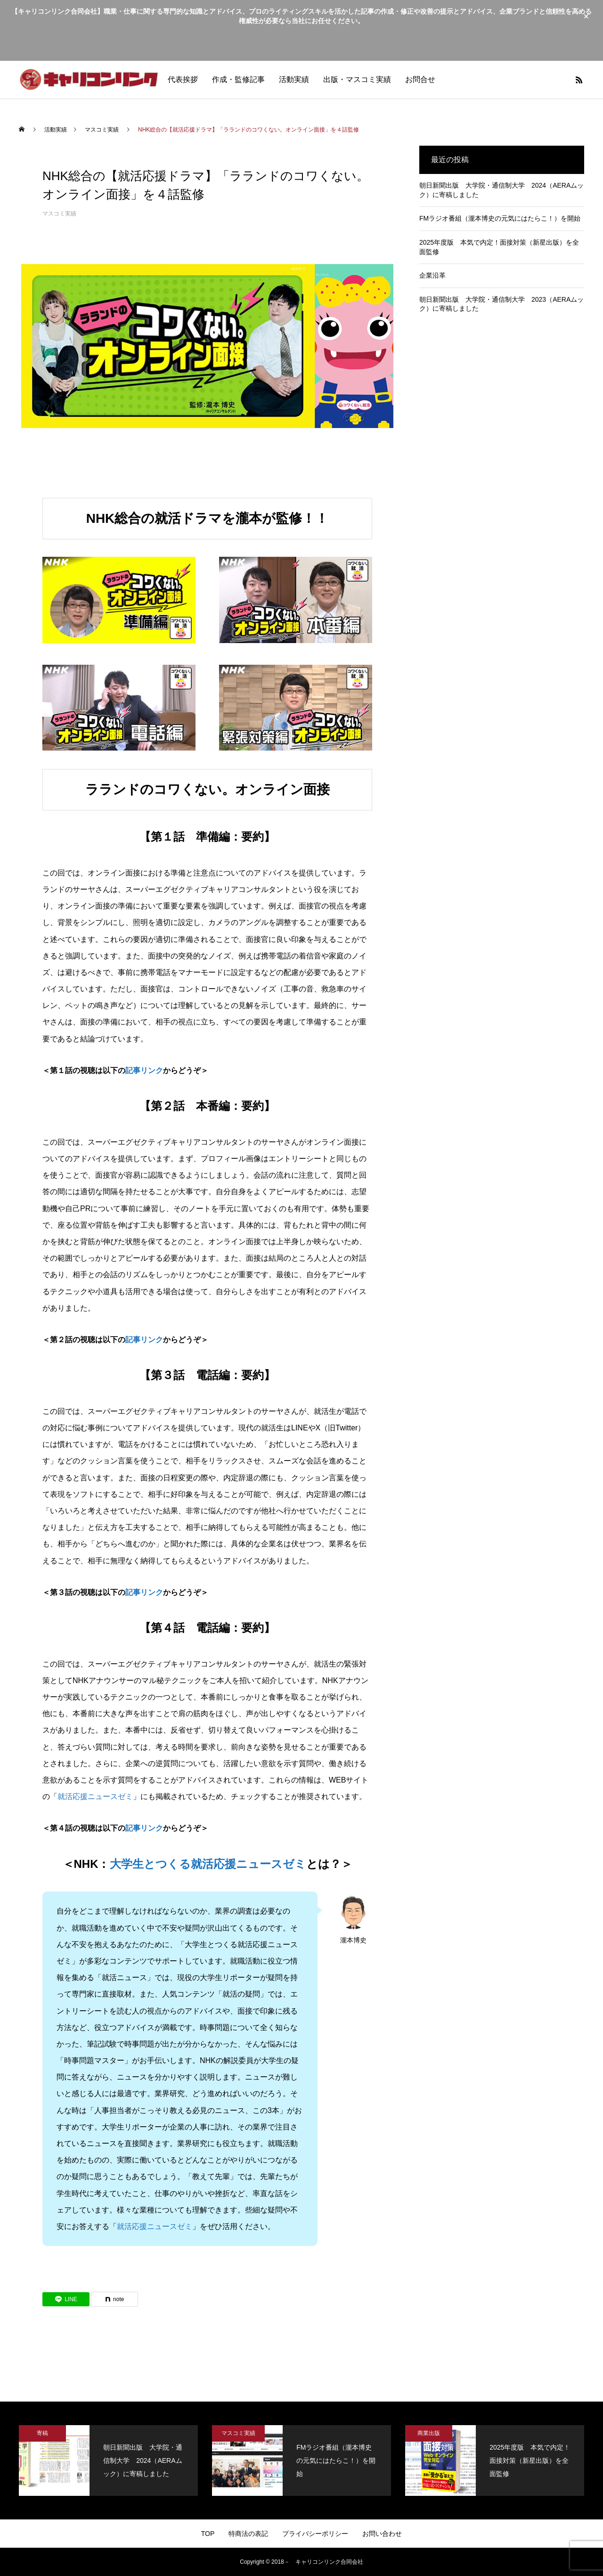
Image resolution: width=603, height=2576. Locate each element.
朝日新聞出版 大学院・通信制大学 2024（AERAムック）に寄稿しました (501, 190)
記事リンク (144, 1070)
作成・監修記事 (238, 79)
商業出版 (428, 2433)
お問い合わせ (382, 2533)
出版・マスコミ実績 (357, 79)
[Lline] (66, 2299)
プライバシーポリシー (315, 2533)
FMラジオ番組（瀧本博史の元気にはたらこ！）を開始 (499, 218)
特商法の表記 (248, 2533)
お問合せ (420, 79)
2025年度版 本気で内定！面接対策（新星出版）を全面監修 (499, 247)
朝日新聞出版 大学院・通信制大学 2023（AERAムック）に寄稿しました (501, 304)
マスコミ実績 (59, 213)
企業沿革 (432, 275)
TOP (208, 2533)
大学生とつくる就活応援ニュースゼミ (208, 1864)
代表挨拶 (183, 79)
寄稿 (42, 2433)
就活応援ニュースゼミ (95, 1796)
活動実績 (294, 79)
